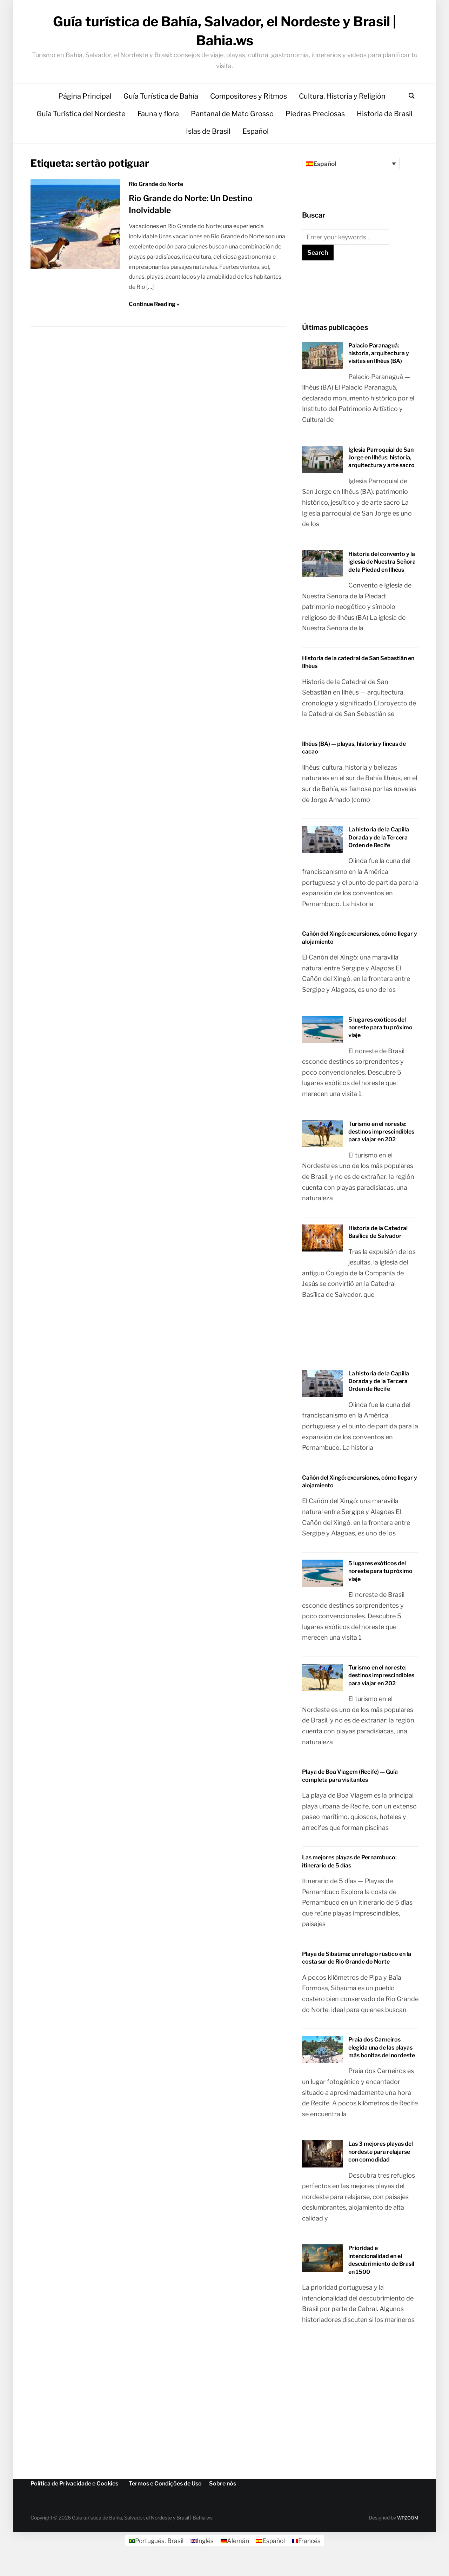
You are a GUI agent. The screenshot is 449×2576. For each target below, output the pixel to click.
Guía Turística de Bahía (160, 112)
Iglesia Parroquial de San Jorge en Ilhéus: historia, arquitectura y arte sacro (381, 474)
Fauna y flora (158, 130)
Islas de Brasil (208, 148)
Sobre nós (222, 2500)
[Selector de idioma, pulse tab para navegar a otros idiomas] (351, 179)
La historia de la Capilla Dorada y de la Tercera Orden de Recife (378, 854)
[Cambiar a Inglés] (201, 2557)
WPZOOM (406, 2534)
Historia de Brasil (385, 130)
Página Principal (85, 112)
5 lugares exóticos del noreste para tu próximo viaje (380, 1044)
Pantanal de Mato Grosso (232, 130)
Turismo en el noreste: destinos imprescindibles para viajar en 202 (381, 1148)
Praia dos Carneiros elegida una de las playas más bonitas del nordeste (381, 2064)
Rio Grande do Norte (156, 200)
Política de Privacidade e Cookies (74, 2500)
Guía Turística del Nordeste (81, 130)
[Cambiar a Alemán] (235, 2557)
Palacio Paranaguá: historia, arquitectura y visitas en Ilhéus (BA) (378, 369)
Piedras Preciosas (315, 130)
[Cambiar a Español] (271, 2557)
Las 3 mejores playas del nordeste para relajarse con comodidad (380, 2168)
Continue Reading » (154, 320)
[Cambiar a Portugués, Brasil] (154, 2557)
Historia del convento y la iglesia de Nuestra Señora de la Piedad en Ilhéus (382, 578)
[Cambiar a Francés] (307, 2557)
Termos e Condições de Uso (165, 2500)
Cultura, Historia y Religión (342, 112)
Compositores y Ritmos (248, 112)
